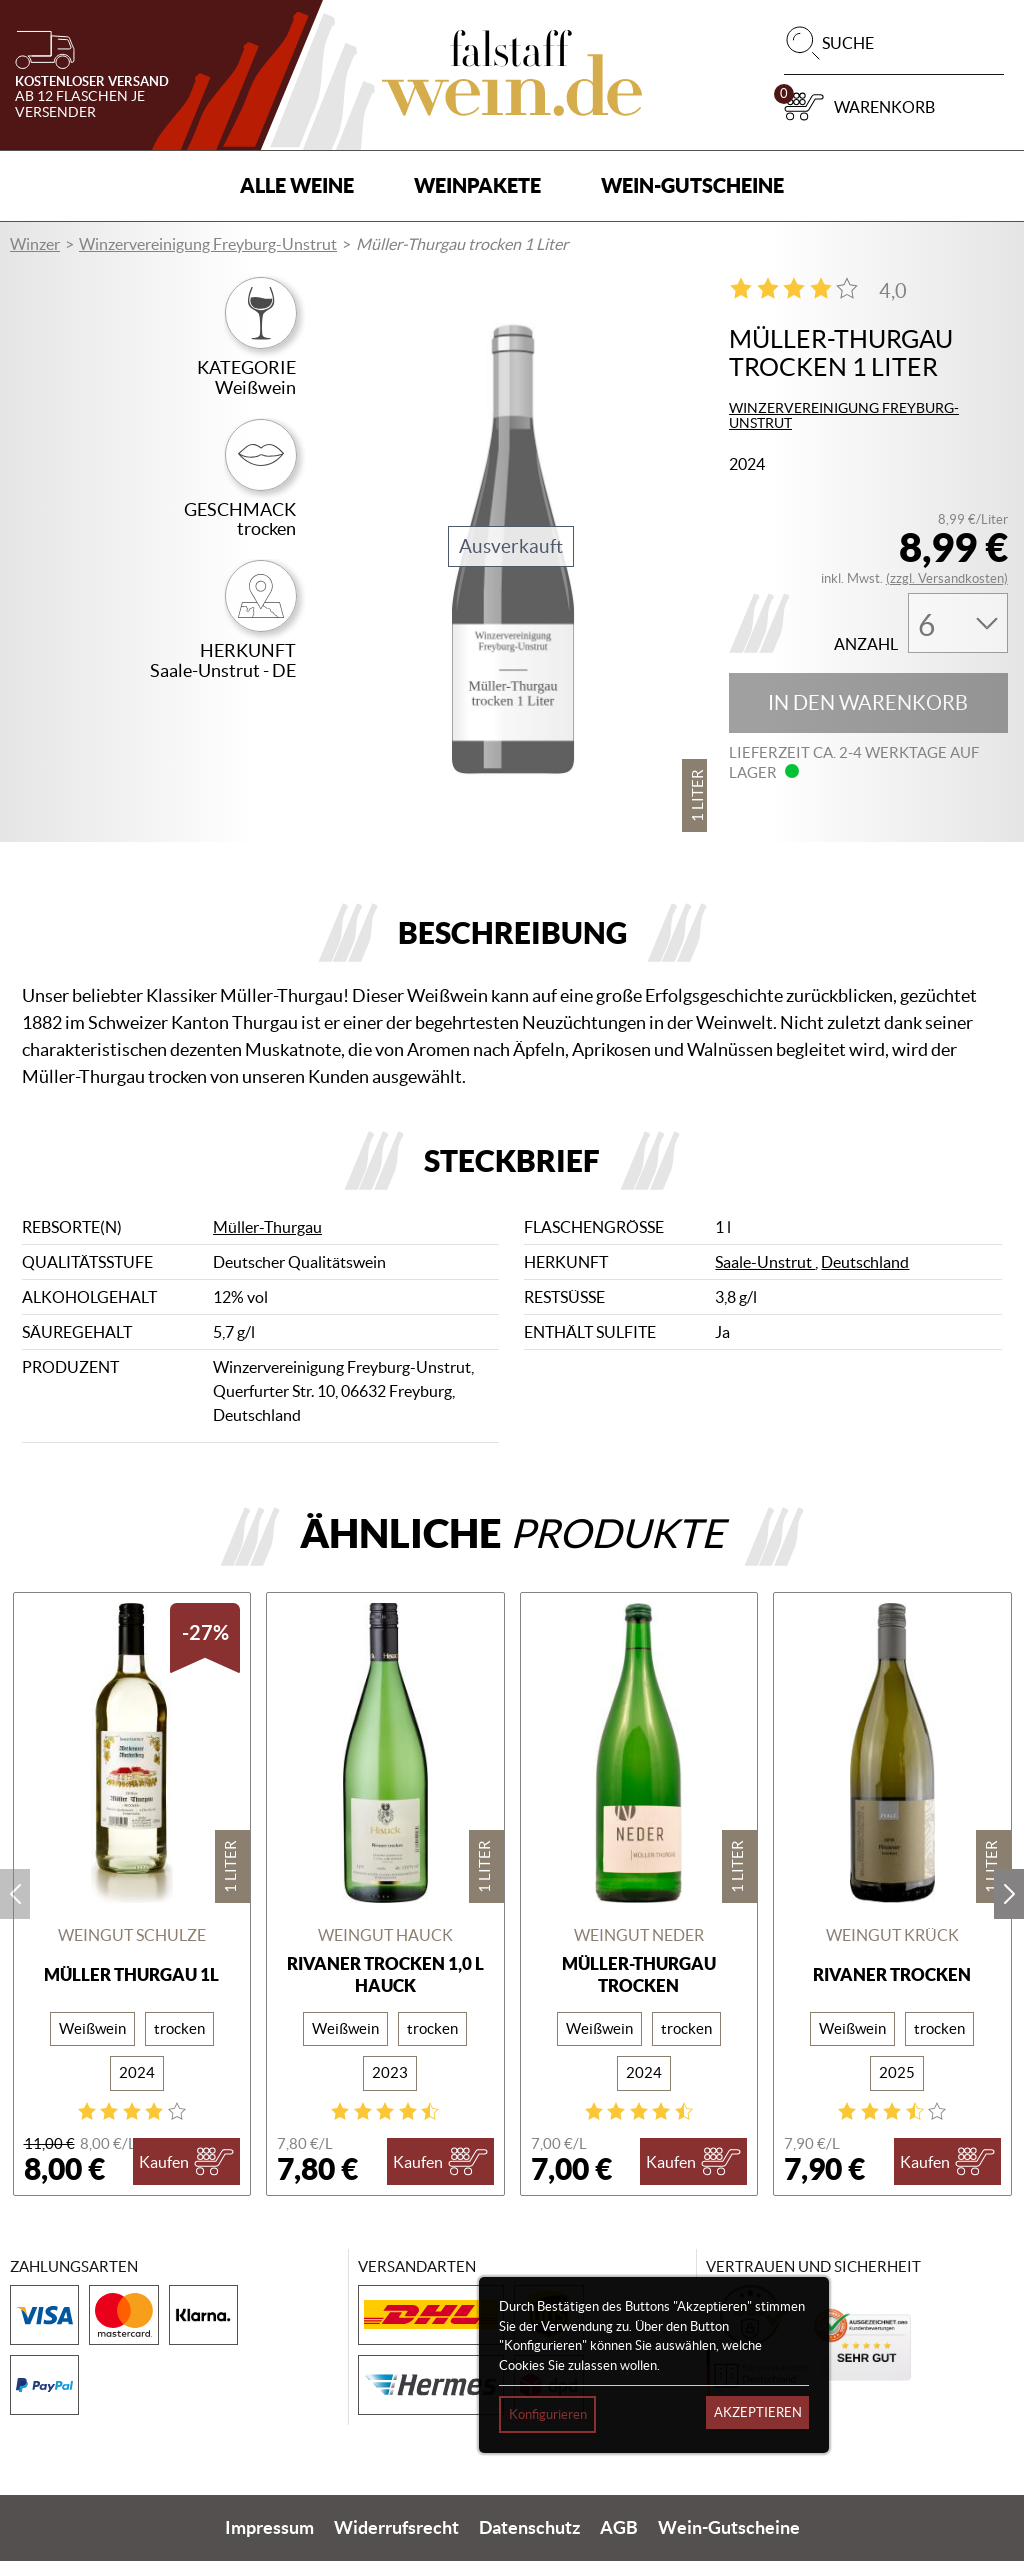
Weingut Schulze (132, 1935)
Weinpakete (477, 185)
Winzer (35, 244)
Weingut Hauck (385, 1935)
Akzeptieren (758, 2412)
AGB (619, 2528)
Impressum (269, 2528)
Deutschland (865, 1262)
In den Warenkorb (868, 703)
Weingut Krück (892, 1935)
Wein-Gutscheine (692, 185)
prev (15, 1894)
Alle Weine (297, 185)
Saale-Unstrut (765, 1262)
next (1009, 1894)
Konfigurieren (548, 2414)
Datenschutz (529, 2528)
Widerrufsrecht (396, 2528)
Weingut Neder (639, 1935)
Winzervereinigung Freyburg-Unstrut (208, 244)
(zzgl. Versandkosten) (947, 578)
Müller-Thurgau (267, 1227)
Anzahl (866, 644)
